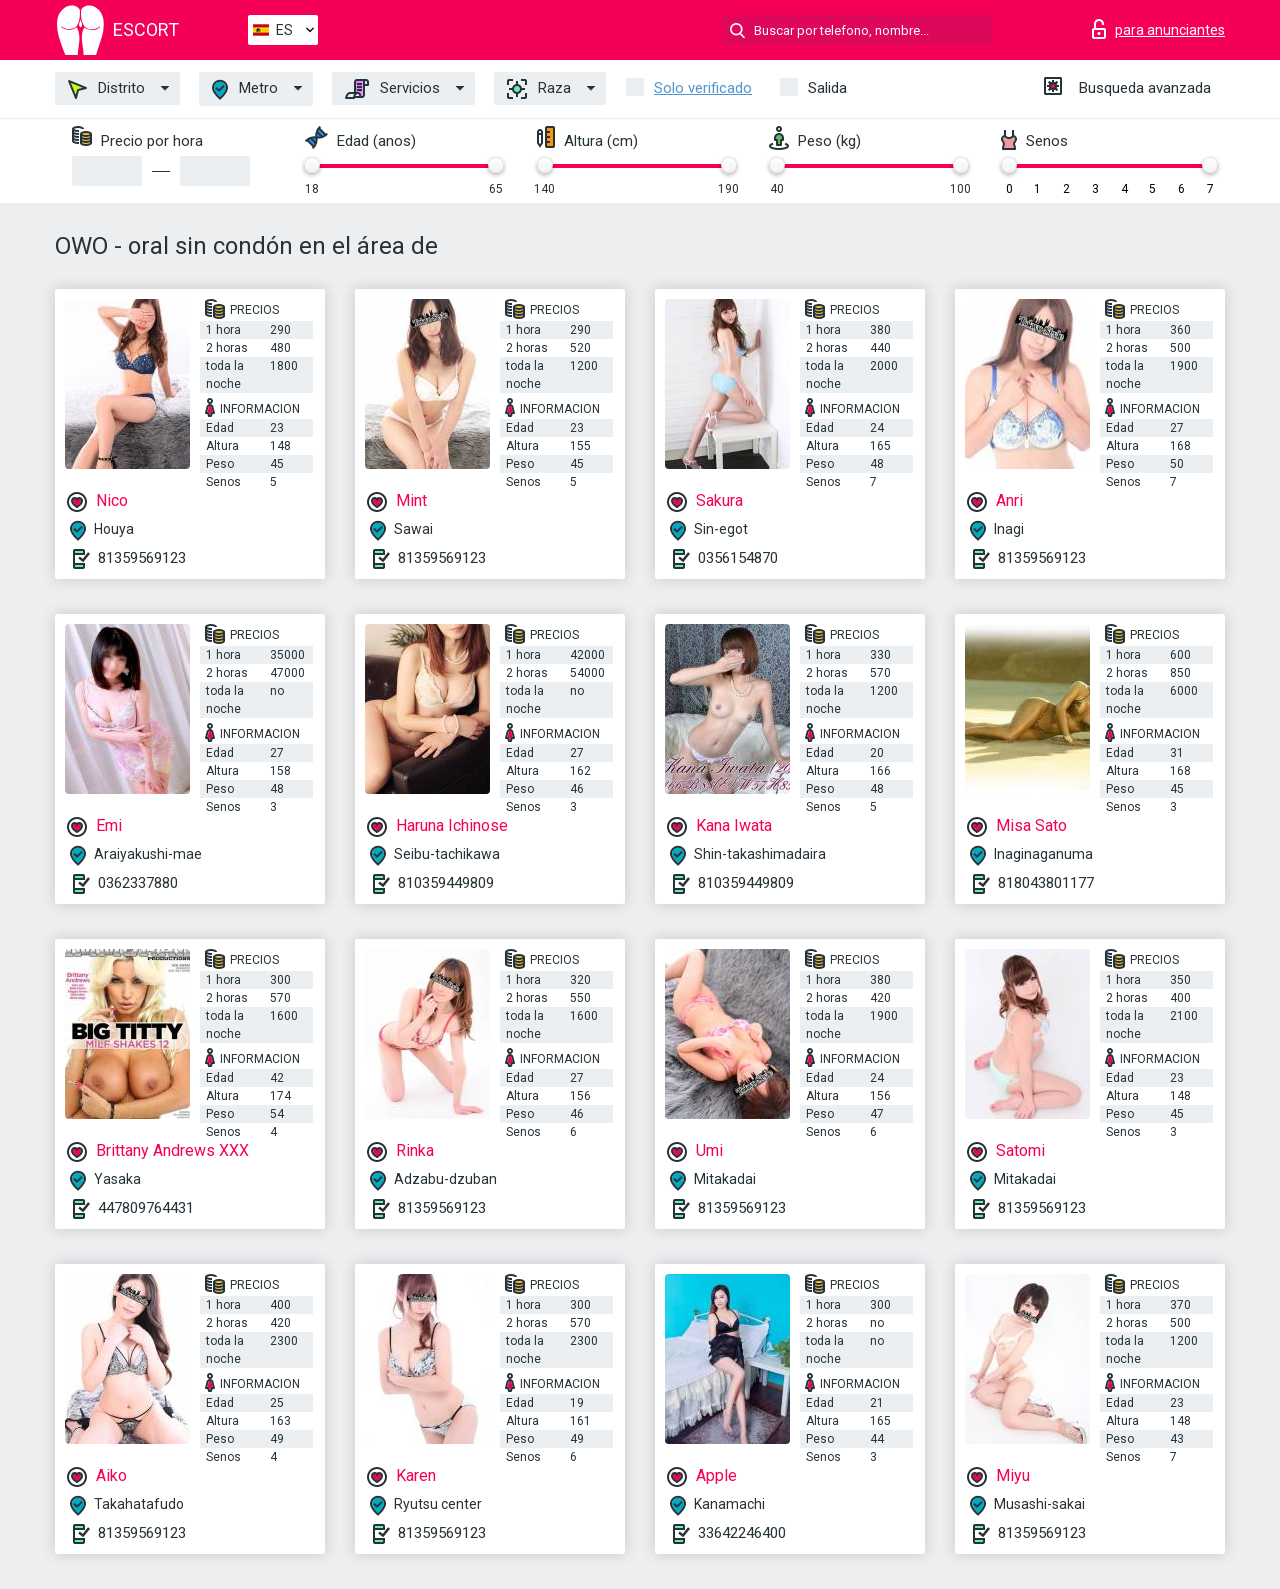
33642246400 (742, 1533)
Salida (827, 88)
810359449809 (446, 883)
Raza (539, 89)
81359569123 (142, 558)
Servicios (392, 89)
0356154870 (738, 558)
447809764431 (146, 1208)
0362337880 (138, 883)
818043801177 (1046, 883)
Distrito (106, 89)
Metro (245, 89)
